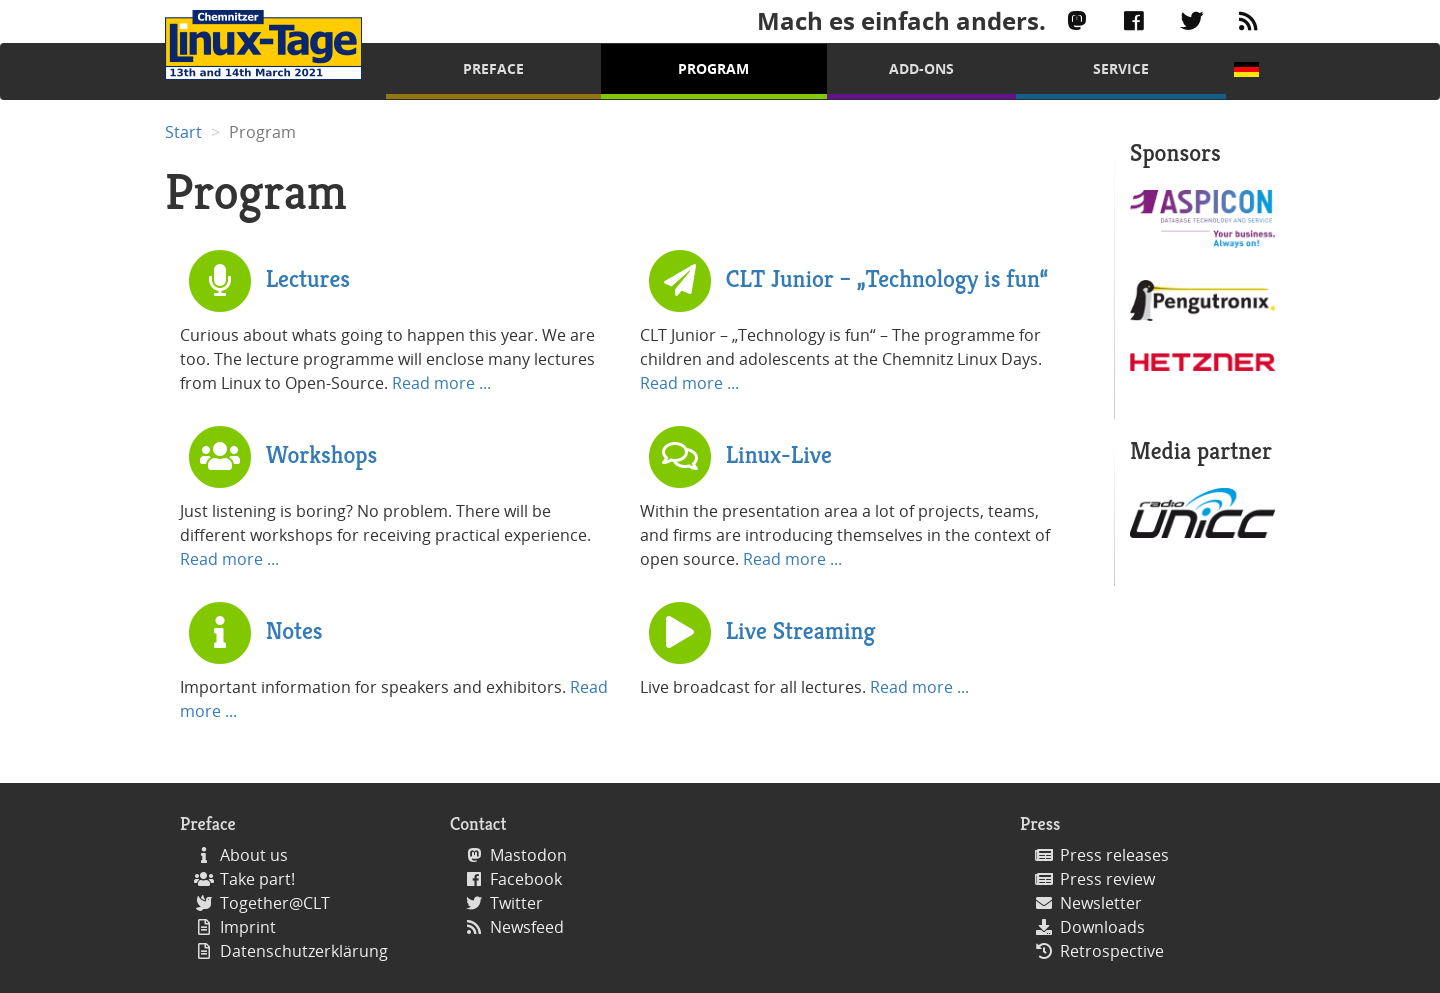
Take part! (257, 879)
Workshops (322, 454)
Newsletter (1101, 903)
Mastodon (528, 855)
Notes (294, 630)
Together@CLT (275, 903)
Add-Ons (921, 68)
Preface (493, 68)
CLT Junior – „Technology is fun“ (887, 278)
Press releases (1114, 855)
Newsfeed (527, 927)
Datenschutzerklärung (304, 951)
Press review (1107, 879)
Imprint (248, 927)
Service (1121, 68)
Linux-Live (779, 454)
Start (183, 132)
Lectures (308, 278)
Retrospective (1112, 951)
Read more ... (441, 383)
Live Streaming (801, 630)
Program (713, 68)
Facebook (526, 879)
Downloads (1102, 927)
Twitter (516, 903)
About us (254, 855)
